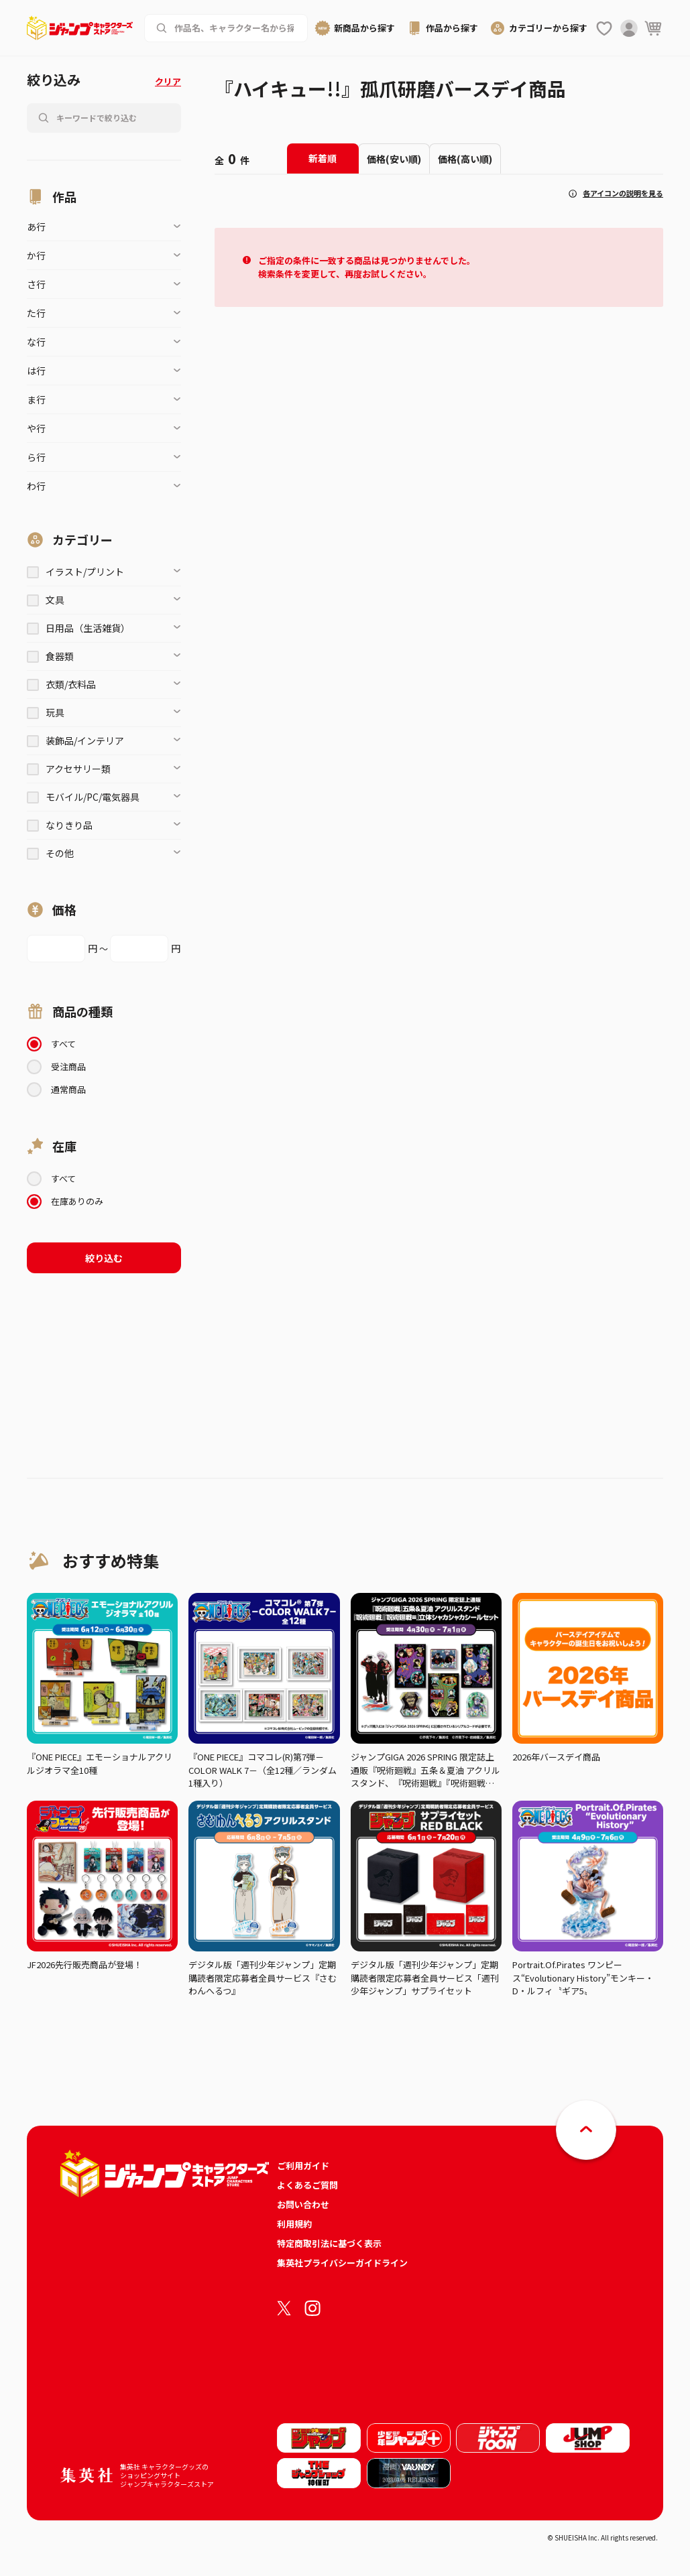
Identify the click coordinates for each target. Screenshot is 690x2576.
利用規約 (294, 2223)
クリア (168, 81)
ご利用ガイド (303, 2165)
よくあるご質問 (307, 2185)
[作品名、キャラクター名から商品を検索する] (235, 28)
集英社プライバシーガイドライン (342, 2262)
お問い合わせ (303, 2204)
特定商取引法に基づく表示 (329, 2243)
